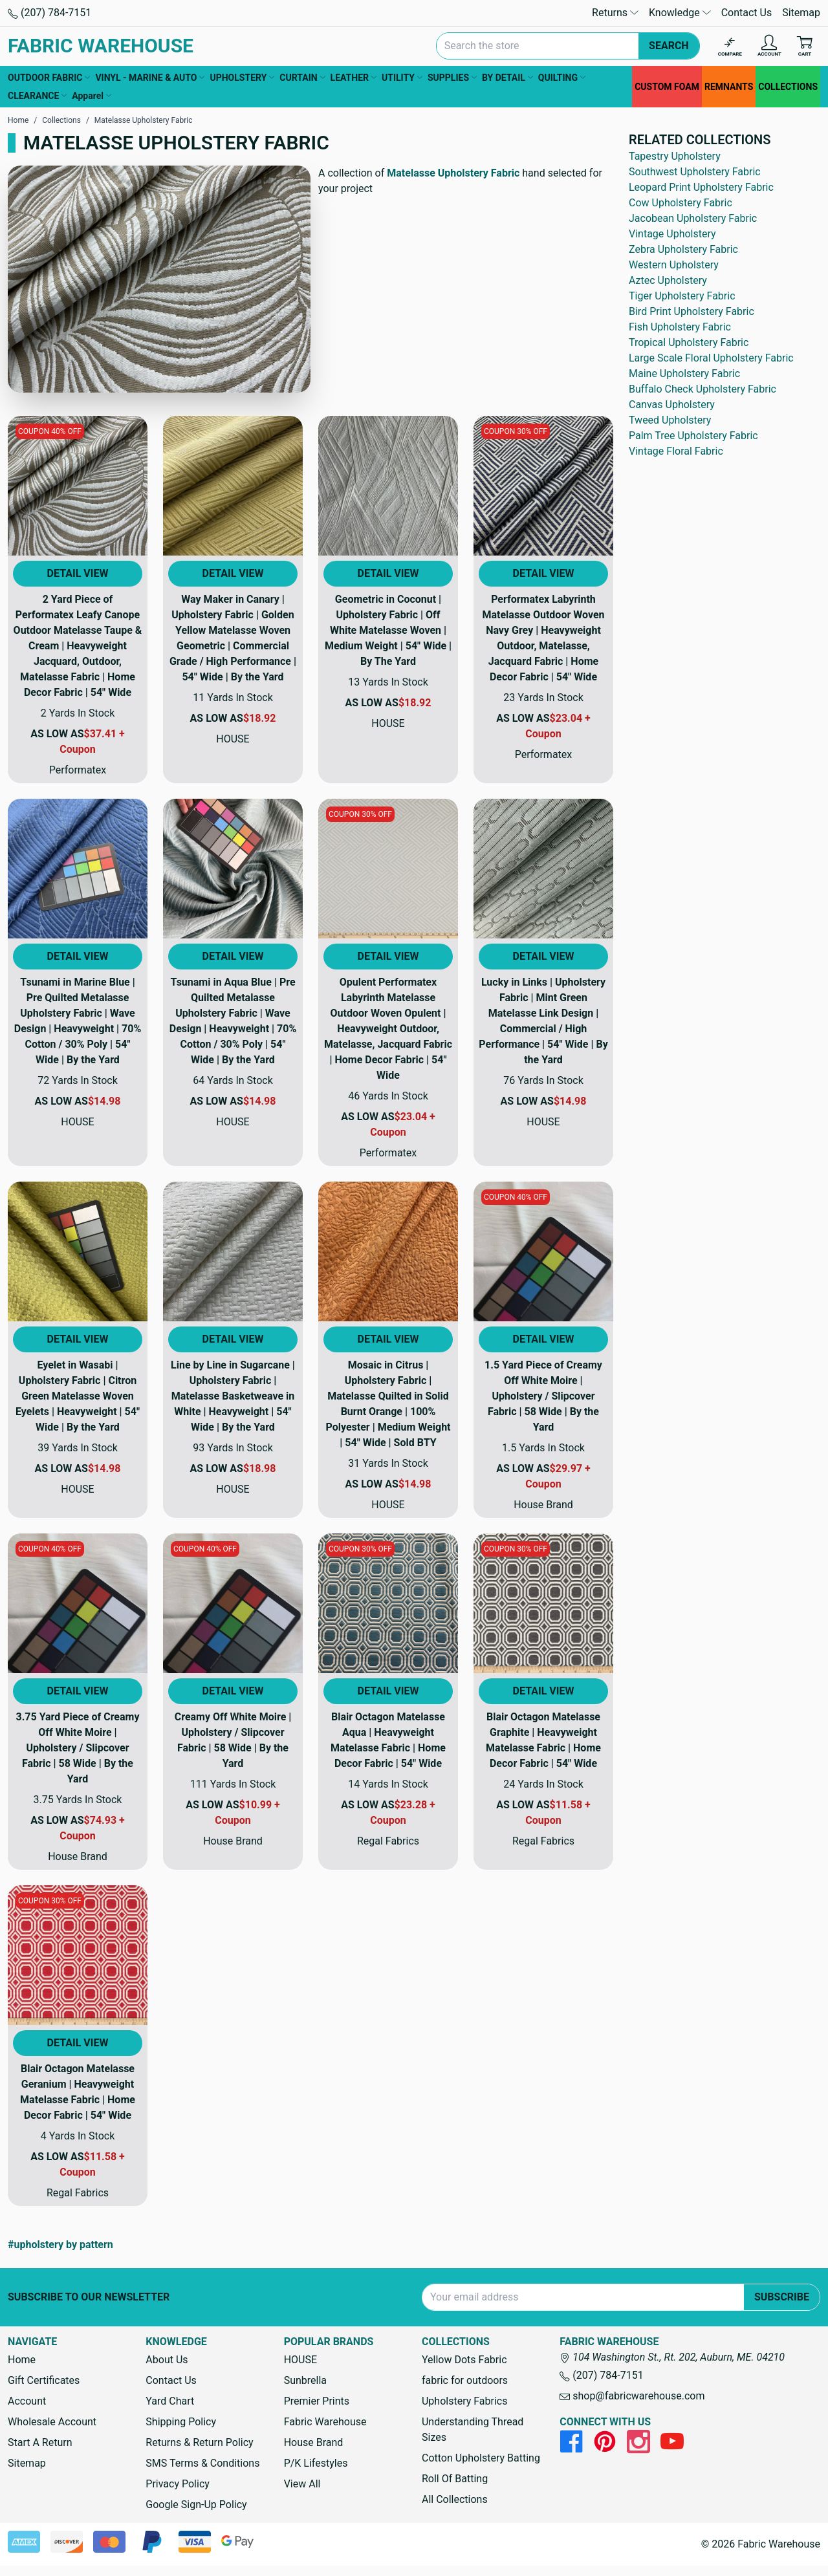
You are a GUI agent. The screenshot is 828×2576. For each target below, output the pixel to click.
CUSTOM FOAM (667, 86)
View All (302, 2484)
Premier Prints (316, 2401)
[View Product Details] (77, 486)
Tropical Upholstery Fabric (688, 342)
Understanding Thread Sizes (472, 2429)
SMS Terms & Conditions (202, 2463)
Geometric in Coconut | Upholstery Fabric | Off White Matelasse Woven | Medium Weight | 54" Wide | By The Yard (388, 630)
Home (22, 2360)
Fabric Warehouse (325, 2422)
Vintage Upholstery (672, 234)
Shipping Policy (181, 2422)
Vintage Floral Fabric (676, 451)
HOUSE (300, 2360)
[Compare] (730, 46)
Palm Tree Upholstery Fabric (693, 435)
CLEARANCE (37, 95)
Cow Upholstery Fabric (680, 203)
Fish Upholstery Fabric (680, 327)
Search (669, 45)
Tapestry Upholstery (675, 156)
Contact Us (746, 12)
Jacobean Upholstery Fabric (693, 218)
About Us (167, 2360)
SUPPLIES (452, 77)
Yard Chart (170, 2401)
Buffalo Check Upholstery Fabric (702, 389)
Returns (615, 12)
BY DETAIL (507, 77)
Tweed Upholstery (670, 420)
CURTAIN (302, 77)
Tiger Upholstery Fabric (682, 296)
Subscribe (781, 2297)
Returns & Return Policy (199, 2442)
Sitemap (801, 12)
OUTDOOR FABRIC (49, 77)
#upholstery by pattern (60, 2244)
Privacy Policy (178, 2484)
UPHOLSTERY (242, 77)
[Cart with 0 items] (805, 46)
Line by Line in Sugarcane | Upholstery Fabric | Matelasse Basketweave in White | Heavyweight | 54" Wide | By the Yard (233, 1396)
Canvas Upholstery (672, 404)
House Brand (313, 2442)
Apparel (91, 95)
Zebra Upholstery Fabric (683, 249)
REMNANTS (728, 86)
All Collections (455, 2499)
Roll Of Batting (455, 2479)
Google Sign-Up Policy (196, 2504)
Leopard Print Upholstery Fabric (701, 187)
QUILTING (561, 77)
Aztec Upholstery (668, 280)
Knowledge (680, 12)
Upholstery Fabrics (464, 2401)
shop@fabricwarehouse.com (632, 2396)
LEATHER (353, 77)
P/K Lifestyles (316, 2463)
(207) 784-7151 (49, 12)
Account (27, 2401)
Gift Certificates (44, 2380)
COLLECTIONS (788, 86)
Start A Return (40, 2442)
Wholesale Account (52, 2422)
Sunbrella (305, 2380)
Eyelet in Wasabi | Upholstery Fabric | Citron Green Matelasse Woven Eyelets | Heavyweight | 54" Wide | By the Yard (78, 1396)
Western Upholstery (674, 265)
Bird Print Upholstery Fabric (691, 311)
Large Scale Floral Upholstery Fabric (711, 358)
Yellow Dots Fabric (464, 2360)
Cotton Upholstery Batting (481, 2458)
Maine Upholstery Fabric (684, 373)
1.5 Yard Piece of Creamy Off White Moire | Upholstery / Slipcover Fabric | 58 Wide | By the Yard (543, 1396)
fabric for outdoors (465, 2380)
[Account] (769, 46)
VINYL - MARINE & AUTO (149, 77)
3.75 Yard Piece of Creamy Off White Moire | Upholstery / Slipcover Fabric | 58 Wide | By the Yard (78, 1748)
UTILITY (402, 77)
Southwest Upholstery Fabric (695, 172)
